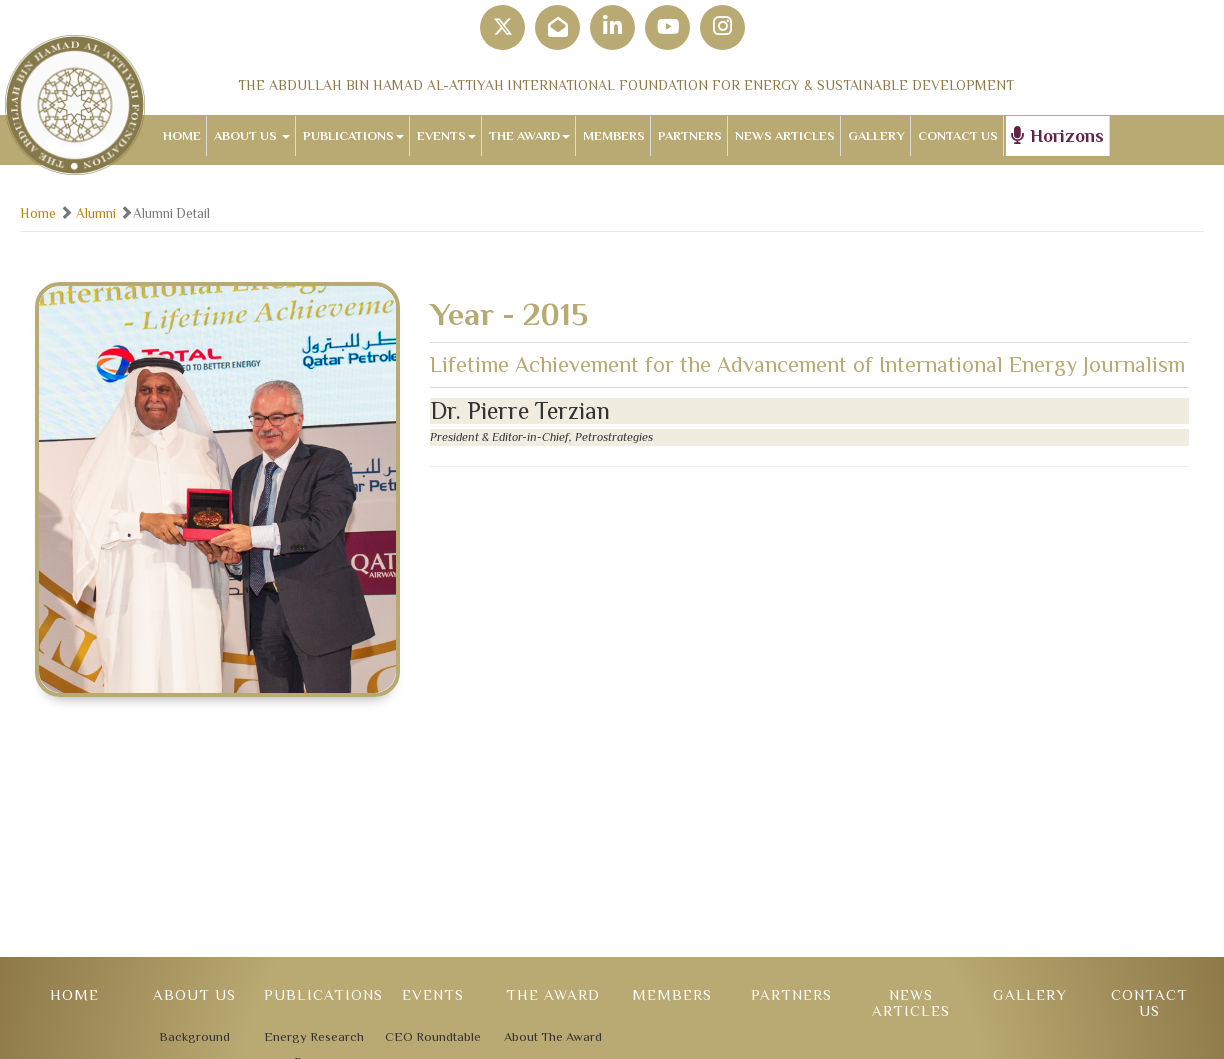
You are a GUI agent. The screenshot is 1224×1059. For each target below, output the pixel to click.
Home (38, 213)
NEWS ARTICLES (785, 135)
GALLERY (876, 135)
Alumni (96, 213)
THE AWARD (529, 135)
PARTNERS (690, 135)
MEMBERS (614, 135)
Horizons (1057, 136)
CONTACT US (958, 135)
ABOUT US (252, 135)
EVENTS (446, 135)
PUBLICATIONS (353, 135)
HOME (182, 135)
